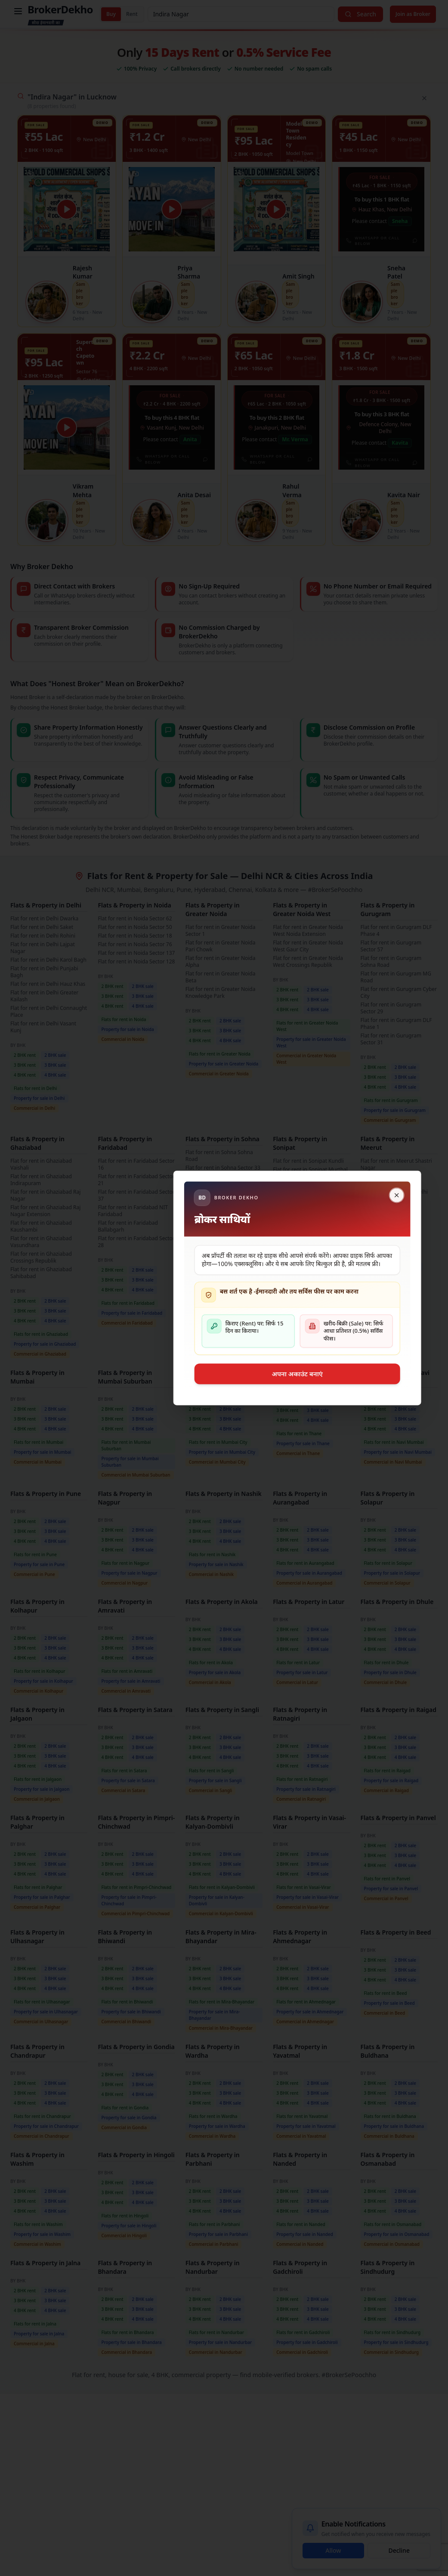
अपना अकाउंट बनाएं (223, 1373)
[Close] (323, 1195)
